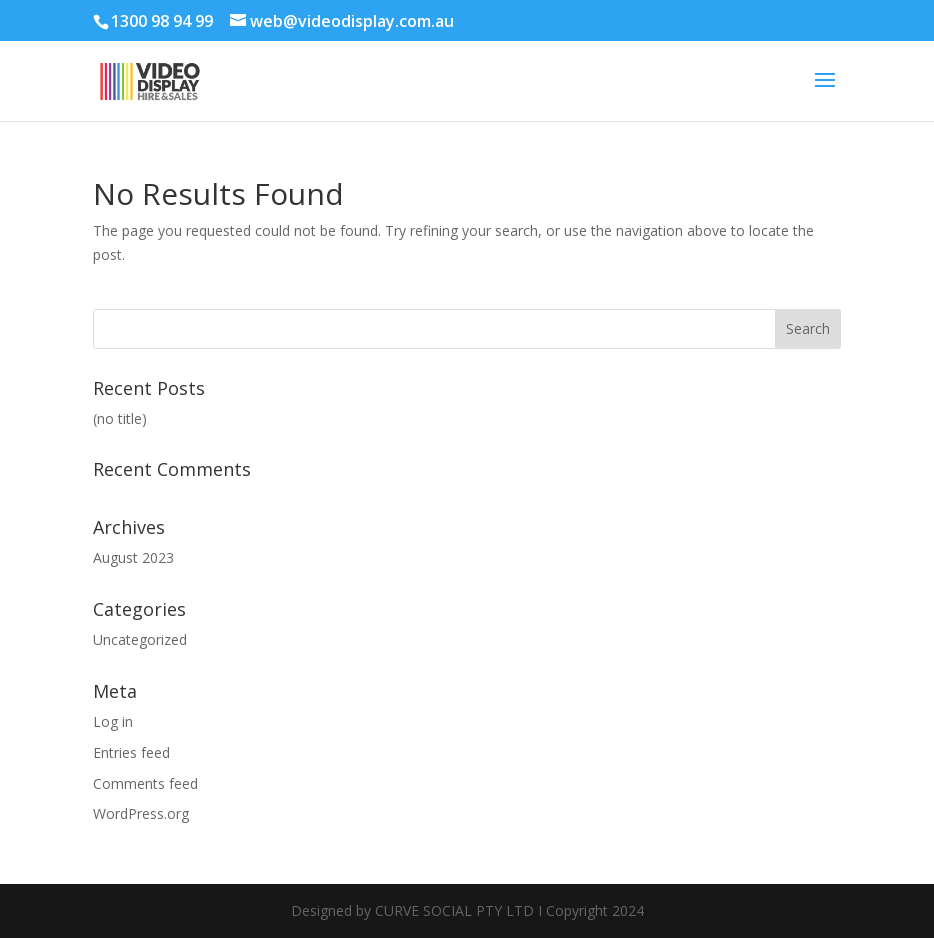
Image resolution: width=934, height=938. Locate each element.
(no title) (120, 418)
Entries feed (131, 752)
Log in (113, 721)
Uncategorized (140, 639)
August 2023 (133, 557)
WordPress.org (141, 813)
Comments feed (145, 783)
